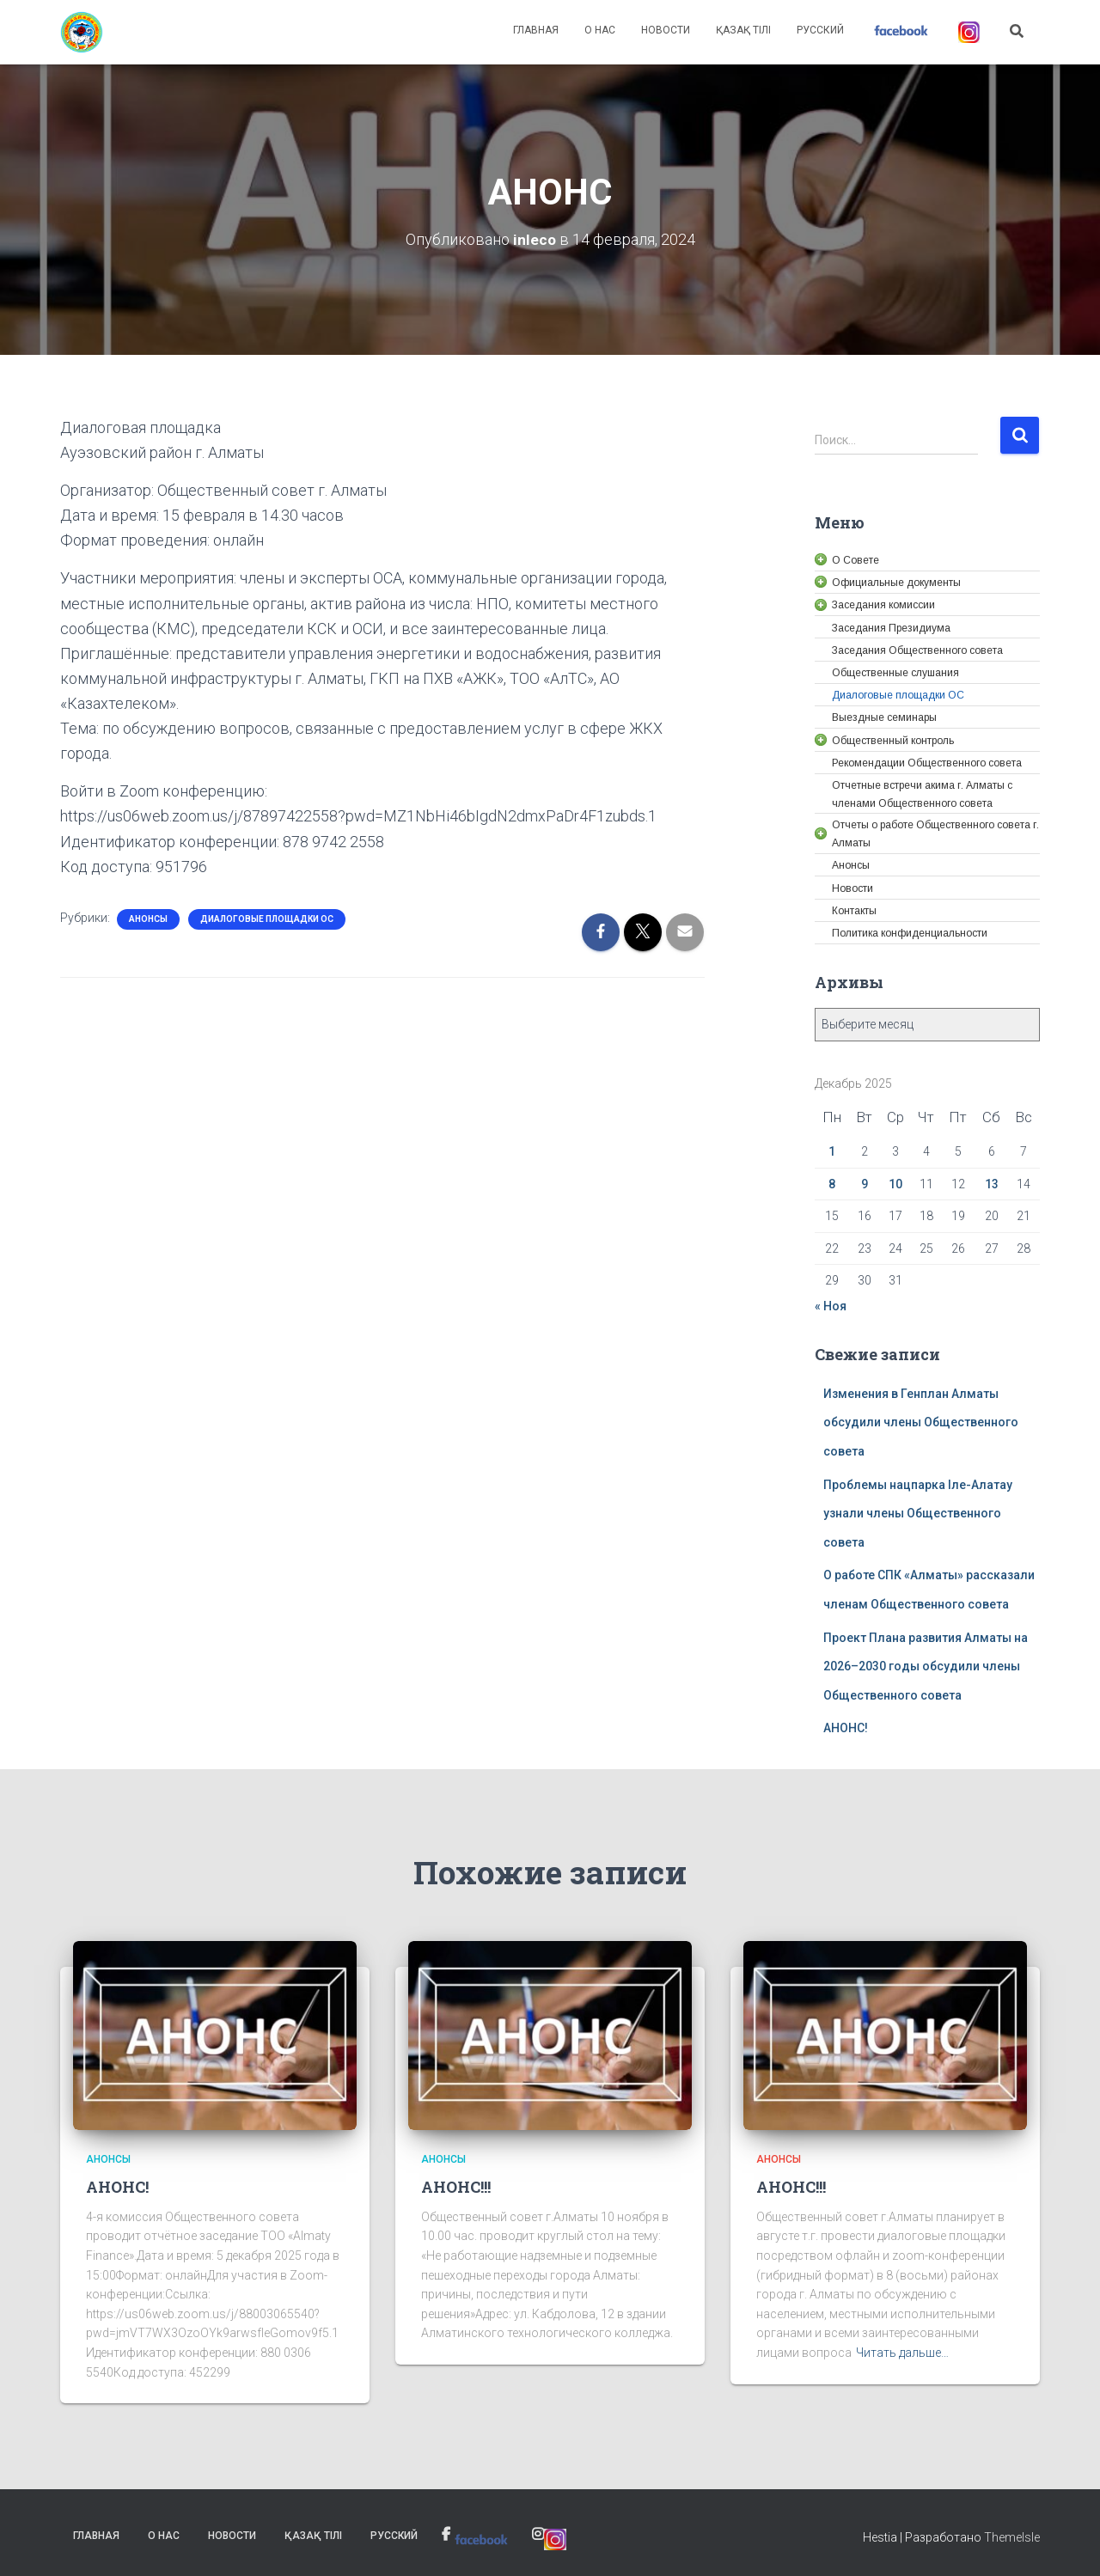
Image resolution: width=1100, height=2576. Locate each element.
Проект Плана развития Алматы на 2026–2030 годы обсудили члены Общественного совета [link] (925, 1666)
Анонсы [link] (148, 919)
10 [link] (895, 1184)
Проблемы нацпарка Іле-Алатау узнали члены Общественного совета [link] (917, 1513)
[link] (81, 32)
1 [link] (831, 1151)
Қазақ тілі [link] (743, 30)
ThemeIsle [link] (1012, 2537)
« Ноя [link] (830, 1306)
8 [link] (831, 1184)
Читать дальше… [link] (902, 2352)
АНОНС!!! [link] (456, 2186)
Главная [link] (536, 30)
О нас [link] (599, 30)
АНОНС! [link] (845, 1728)
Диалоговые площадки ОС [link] (266, 919)
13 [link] (992, 1184)
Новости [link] (665, 30)
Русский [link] (820, 30)
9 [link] (864, 1184)
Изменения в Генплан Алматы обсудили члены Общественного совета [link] (920, 1422)
